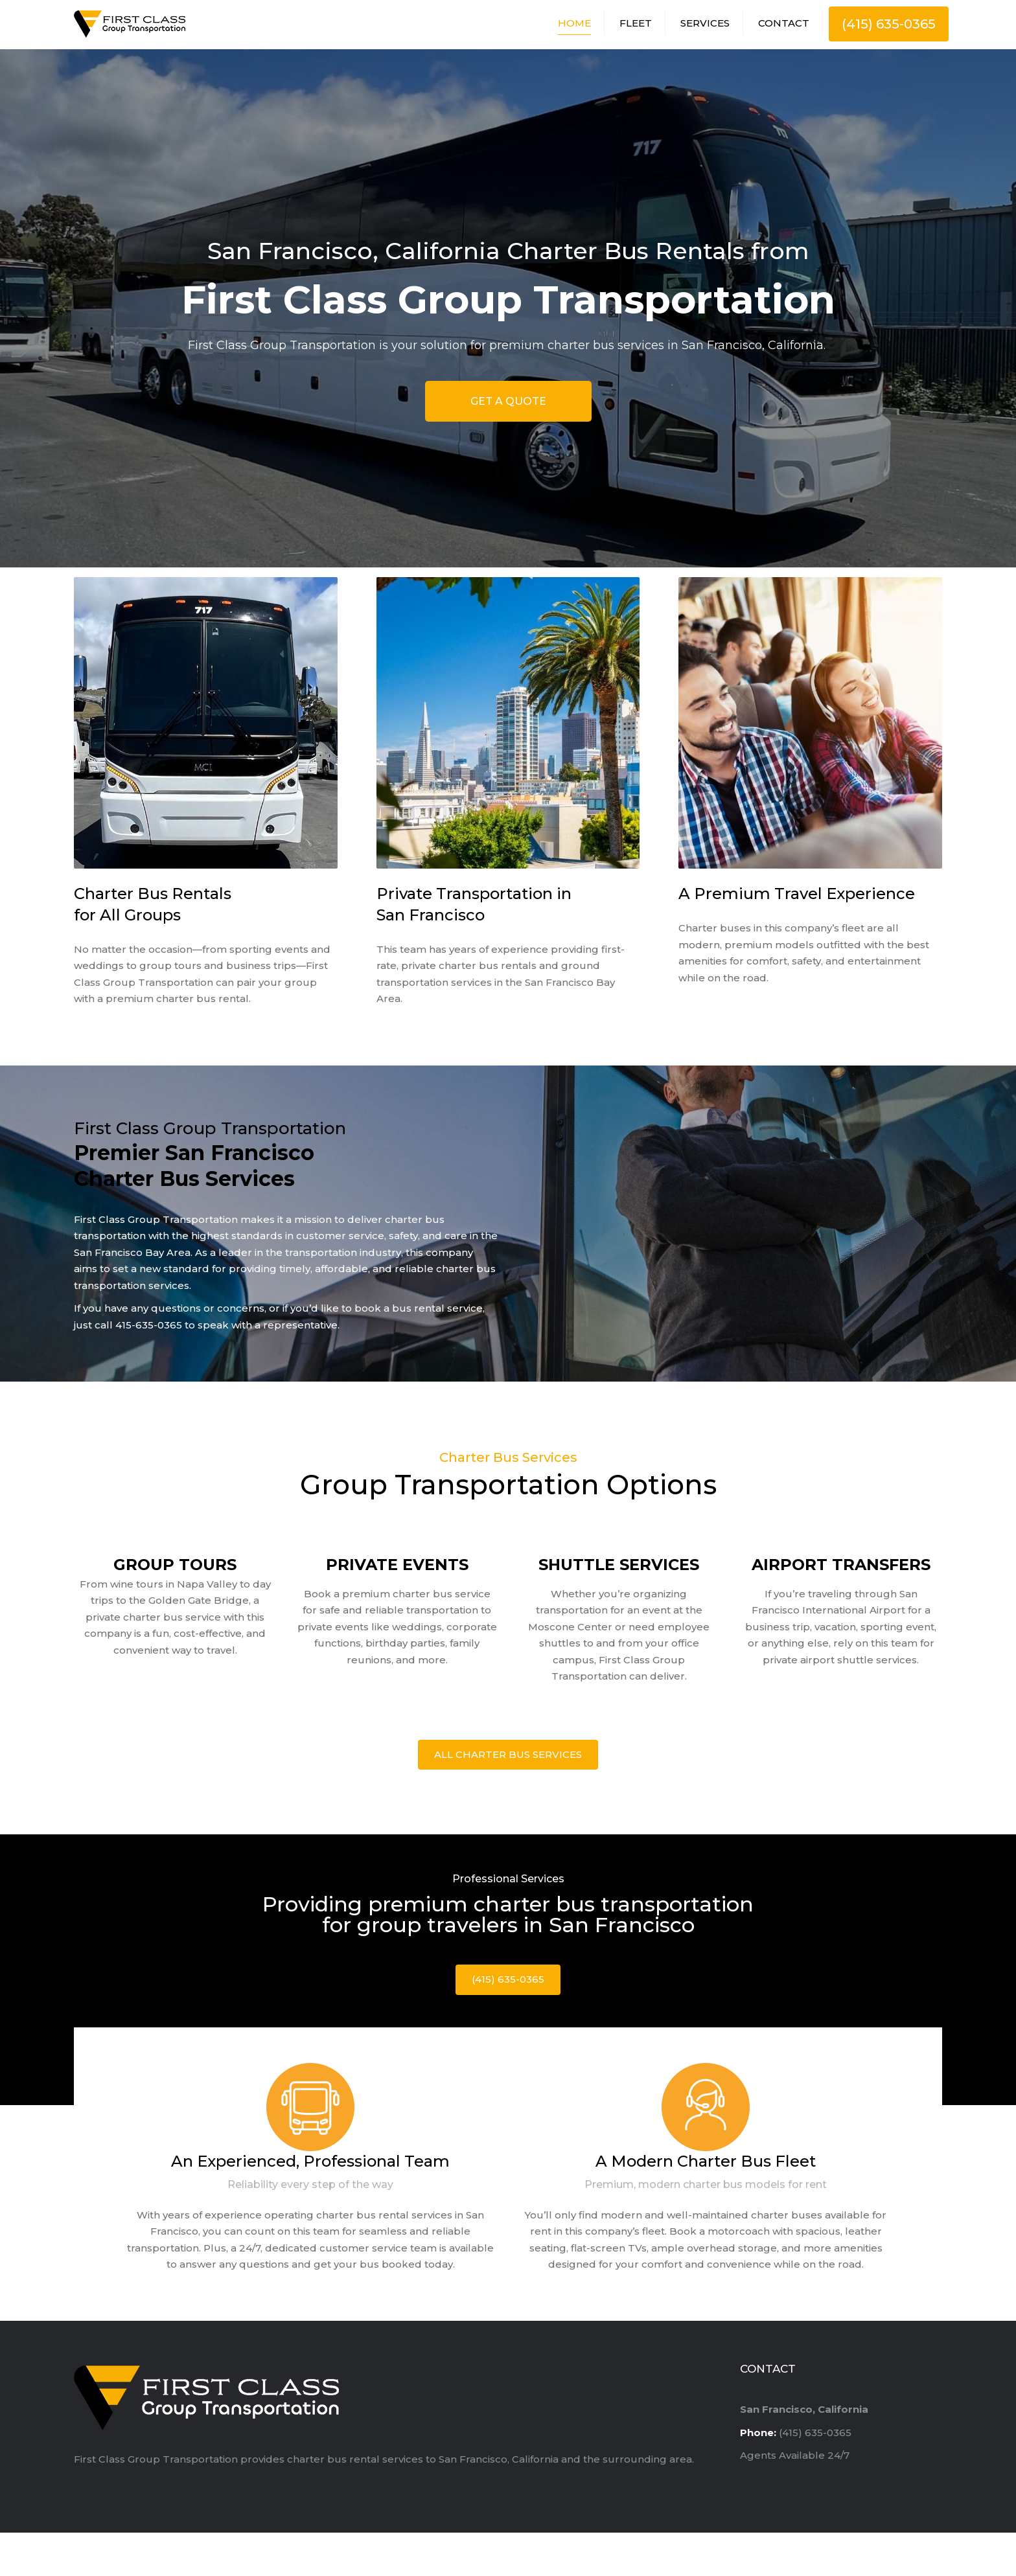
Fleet (635, 25)
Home (574, 25)
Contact (783, 25)
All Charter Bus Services (508, 1757)
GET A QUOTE (508, 404)
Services (705, 25)
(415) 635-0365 (889, 26)
